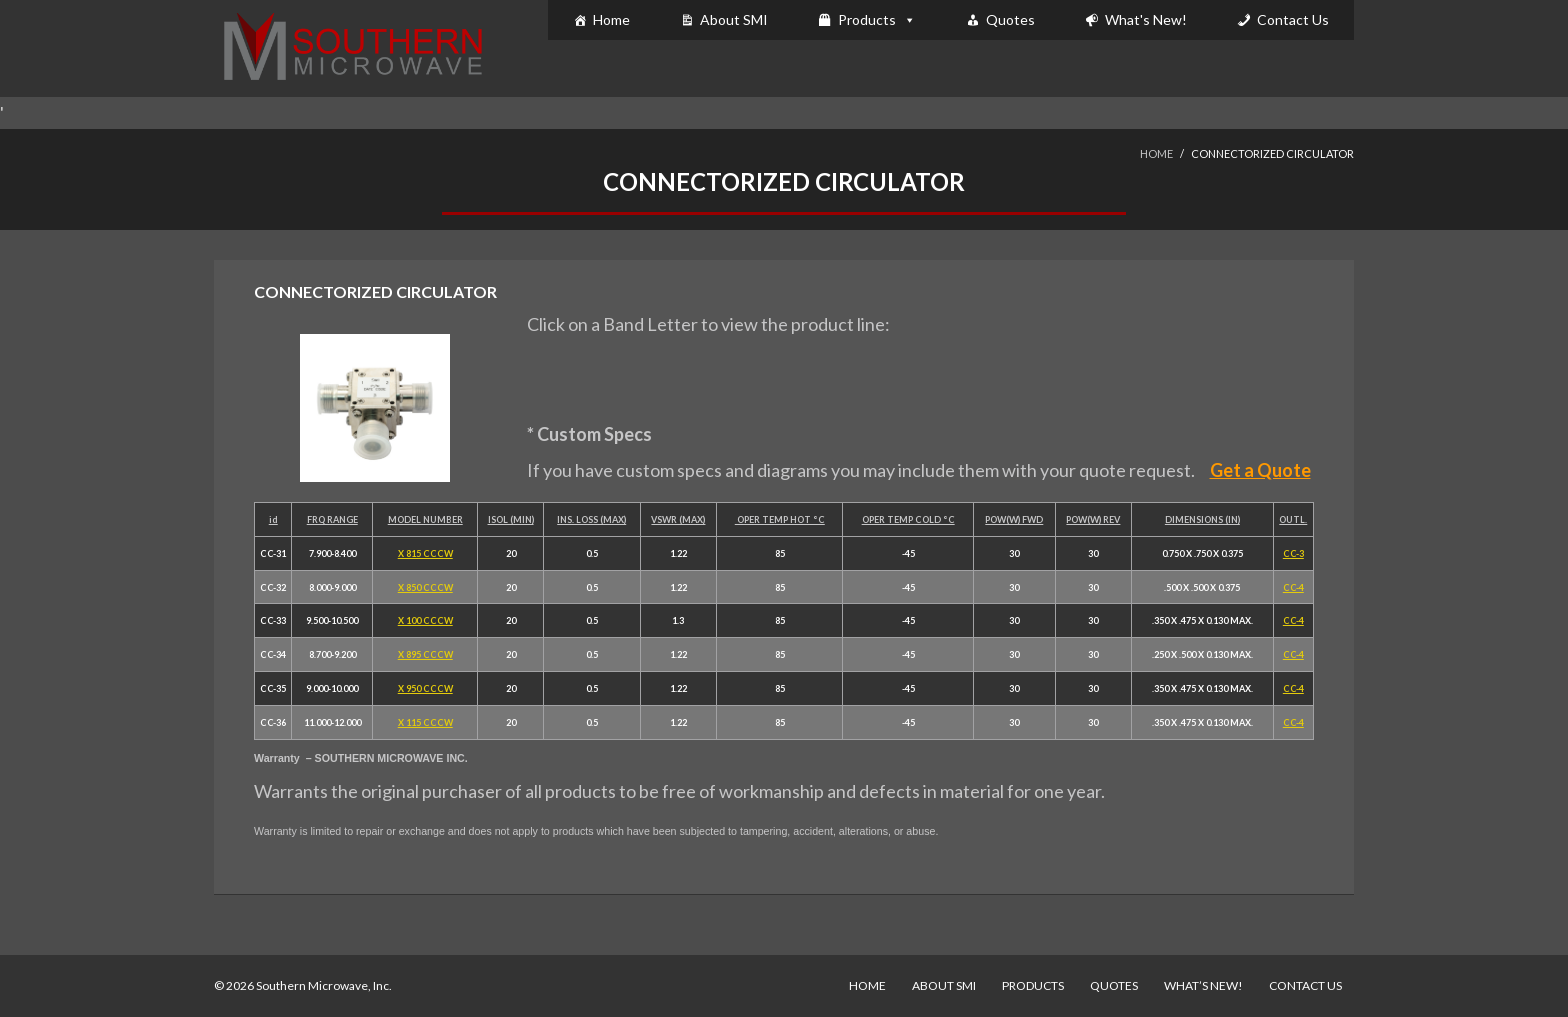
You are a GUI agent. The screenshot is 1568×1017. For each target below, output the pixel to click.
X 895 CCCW (425, 654)
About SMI (734, 19)
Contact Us (1293, 19)
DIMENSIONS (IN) (1202, 519)
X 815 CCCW (425, 553)
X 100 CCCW (425, 620)
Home (611, 19)
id (273, 519)
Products (867, 19)
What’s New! (1203, 985)
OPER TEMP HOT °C (780, 519)
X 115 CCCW (425, 722)
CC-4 (1293, 587)
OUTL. (1293, 519)
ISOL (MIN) (511, 519)
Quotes (1010, 19)
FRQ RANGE (332, 519)
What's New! (1146, 19)
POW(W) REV (1093, 519)
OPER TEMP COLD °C (908, 519)
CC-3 (1293, 553)
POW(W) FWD (1014, 519)
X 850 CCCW (425, 587)
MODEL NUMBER (425, 519)
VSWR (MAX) (678, 519)
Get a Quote (1260, 470)
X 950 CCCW (425, 688)
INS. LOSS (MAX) (591, 519)
